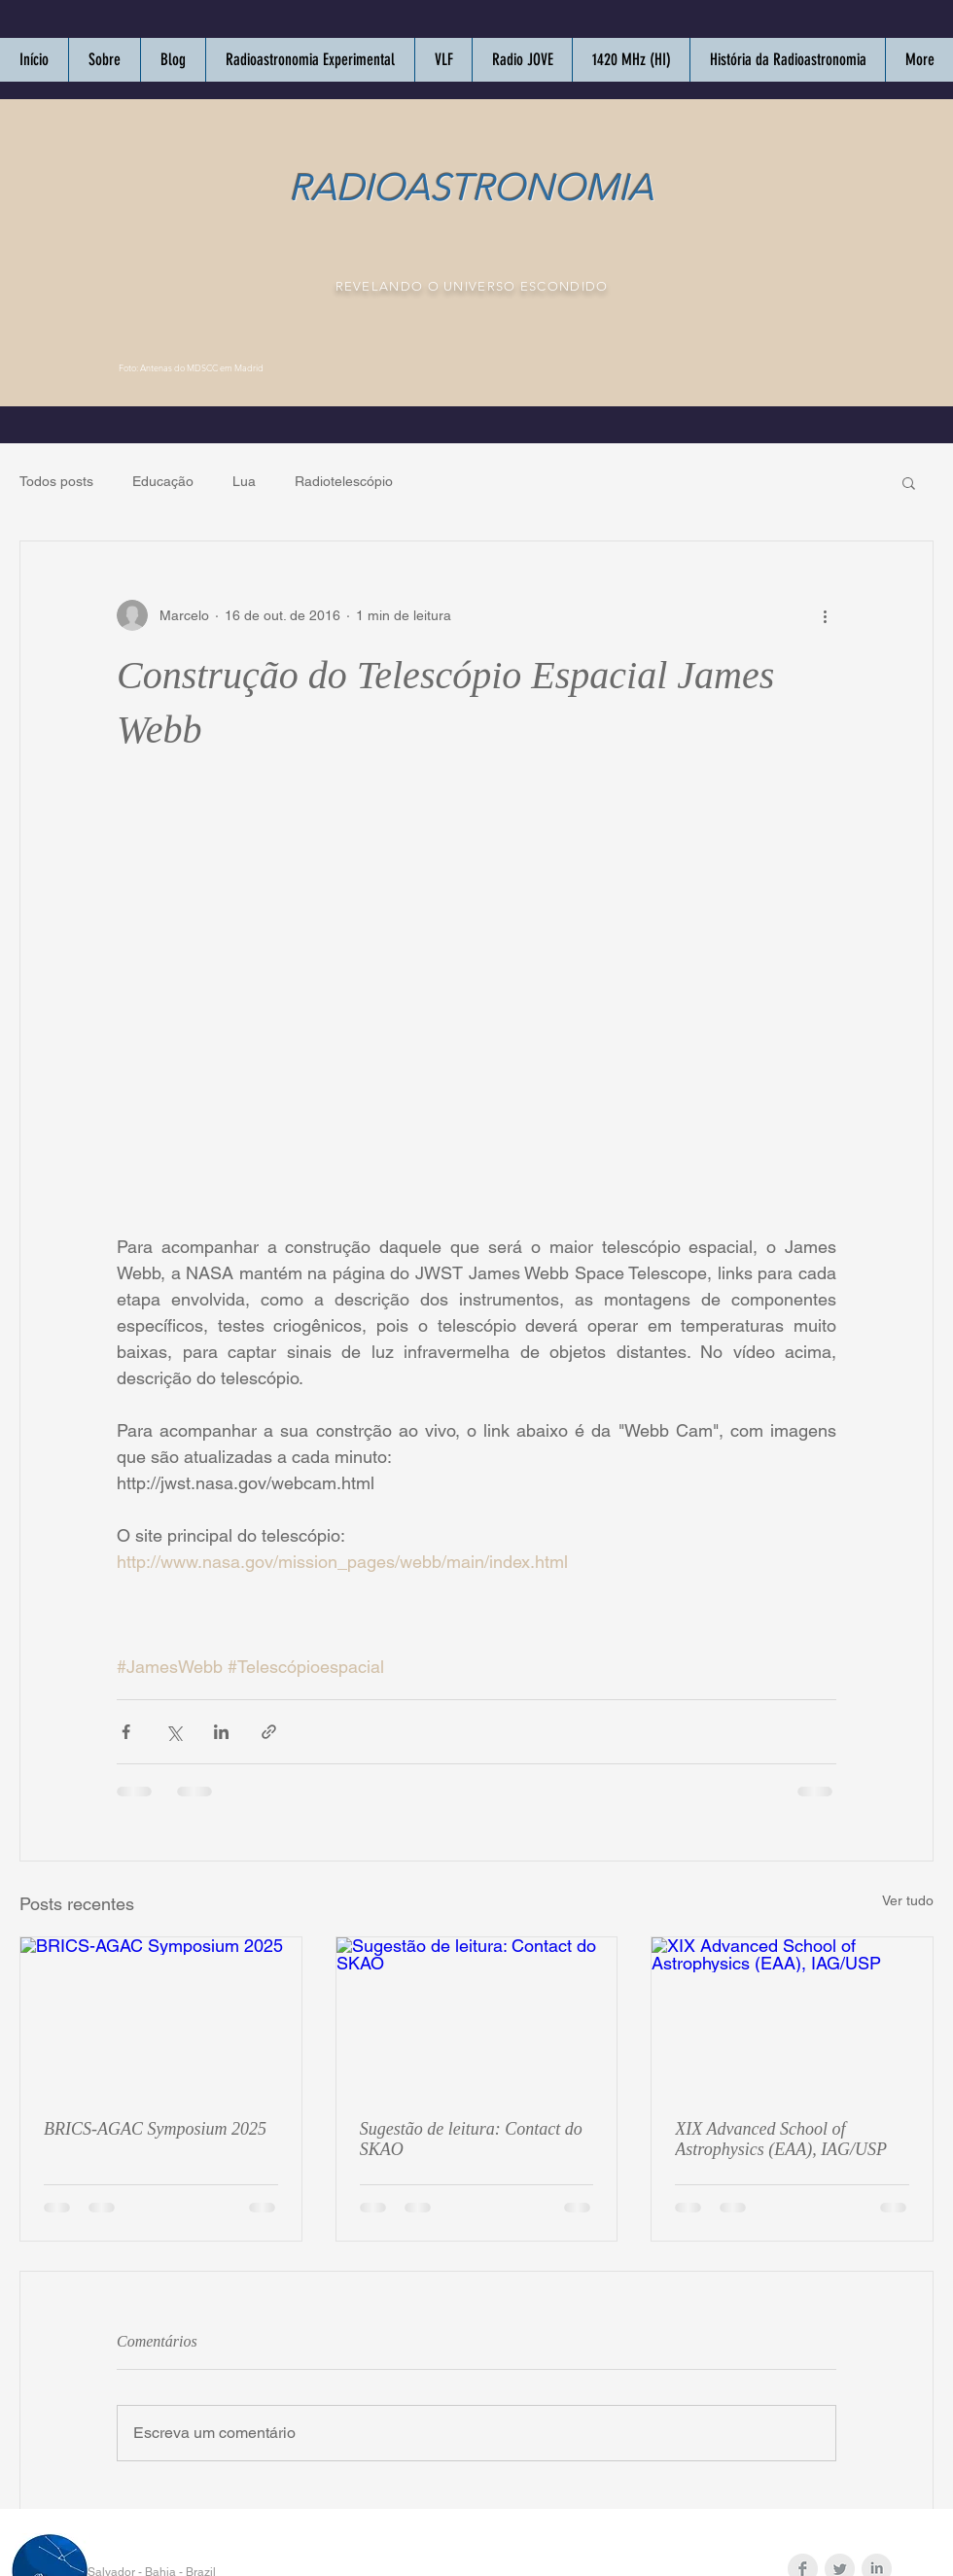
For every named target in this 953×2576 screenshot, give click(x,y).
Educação (163, 481)
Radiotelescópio (344, 481)
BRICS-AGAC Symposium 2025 (155, 2129)
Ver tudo (908, 1900)
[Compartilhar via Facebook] (126, 1732)
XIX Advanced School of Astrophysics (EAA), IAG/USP (781, 2139)
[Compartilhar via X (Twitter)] (173, 1732)
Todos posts (56, 481)
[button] (909, 482)
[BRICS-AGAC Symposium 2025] (160, 2016)
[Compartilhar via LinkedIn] (221, 1732)
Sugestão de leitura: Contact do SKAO (471, 2139)
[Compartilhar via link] (269, 1732)
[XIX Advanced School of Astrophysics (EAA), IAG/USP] (792, 2016)
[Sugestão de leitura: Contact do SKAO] (477, 2016)
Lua (244, 481)
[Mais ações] (824, 615)
